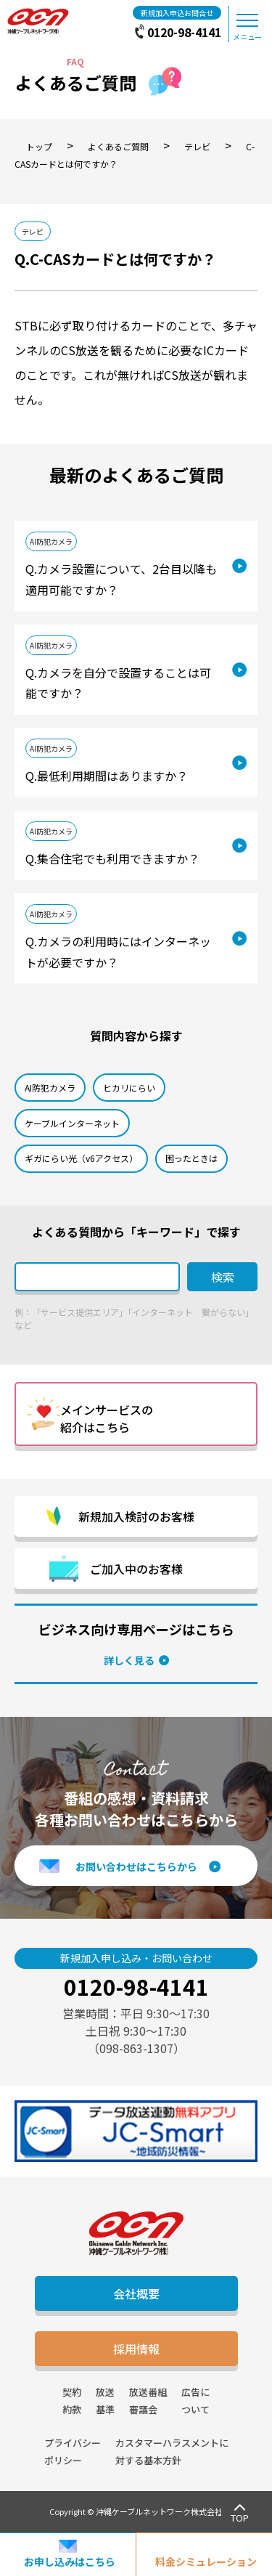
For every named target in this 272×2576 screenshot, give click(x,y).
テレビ (33, 231)
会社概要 (136, 2293)
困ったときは (191, 1158)
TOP (240, 2517)
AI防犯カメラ (51, 541)
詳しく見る (129, 1660)
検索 (222, 1276)
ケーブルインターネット (72, 1123)
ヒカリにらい (129, 1087)
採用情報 (136, 2348)
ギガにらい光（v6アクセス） (81, 1158)
